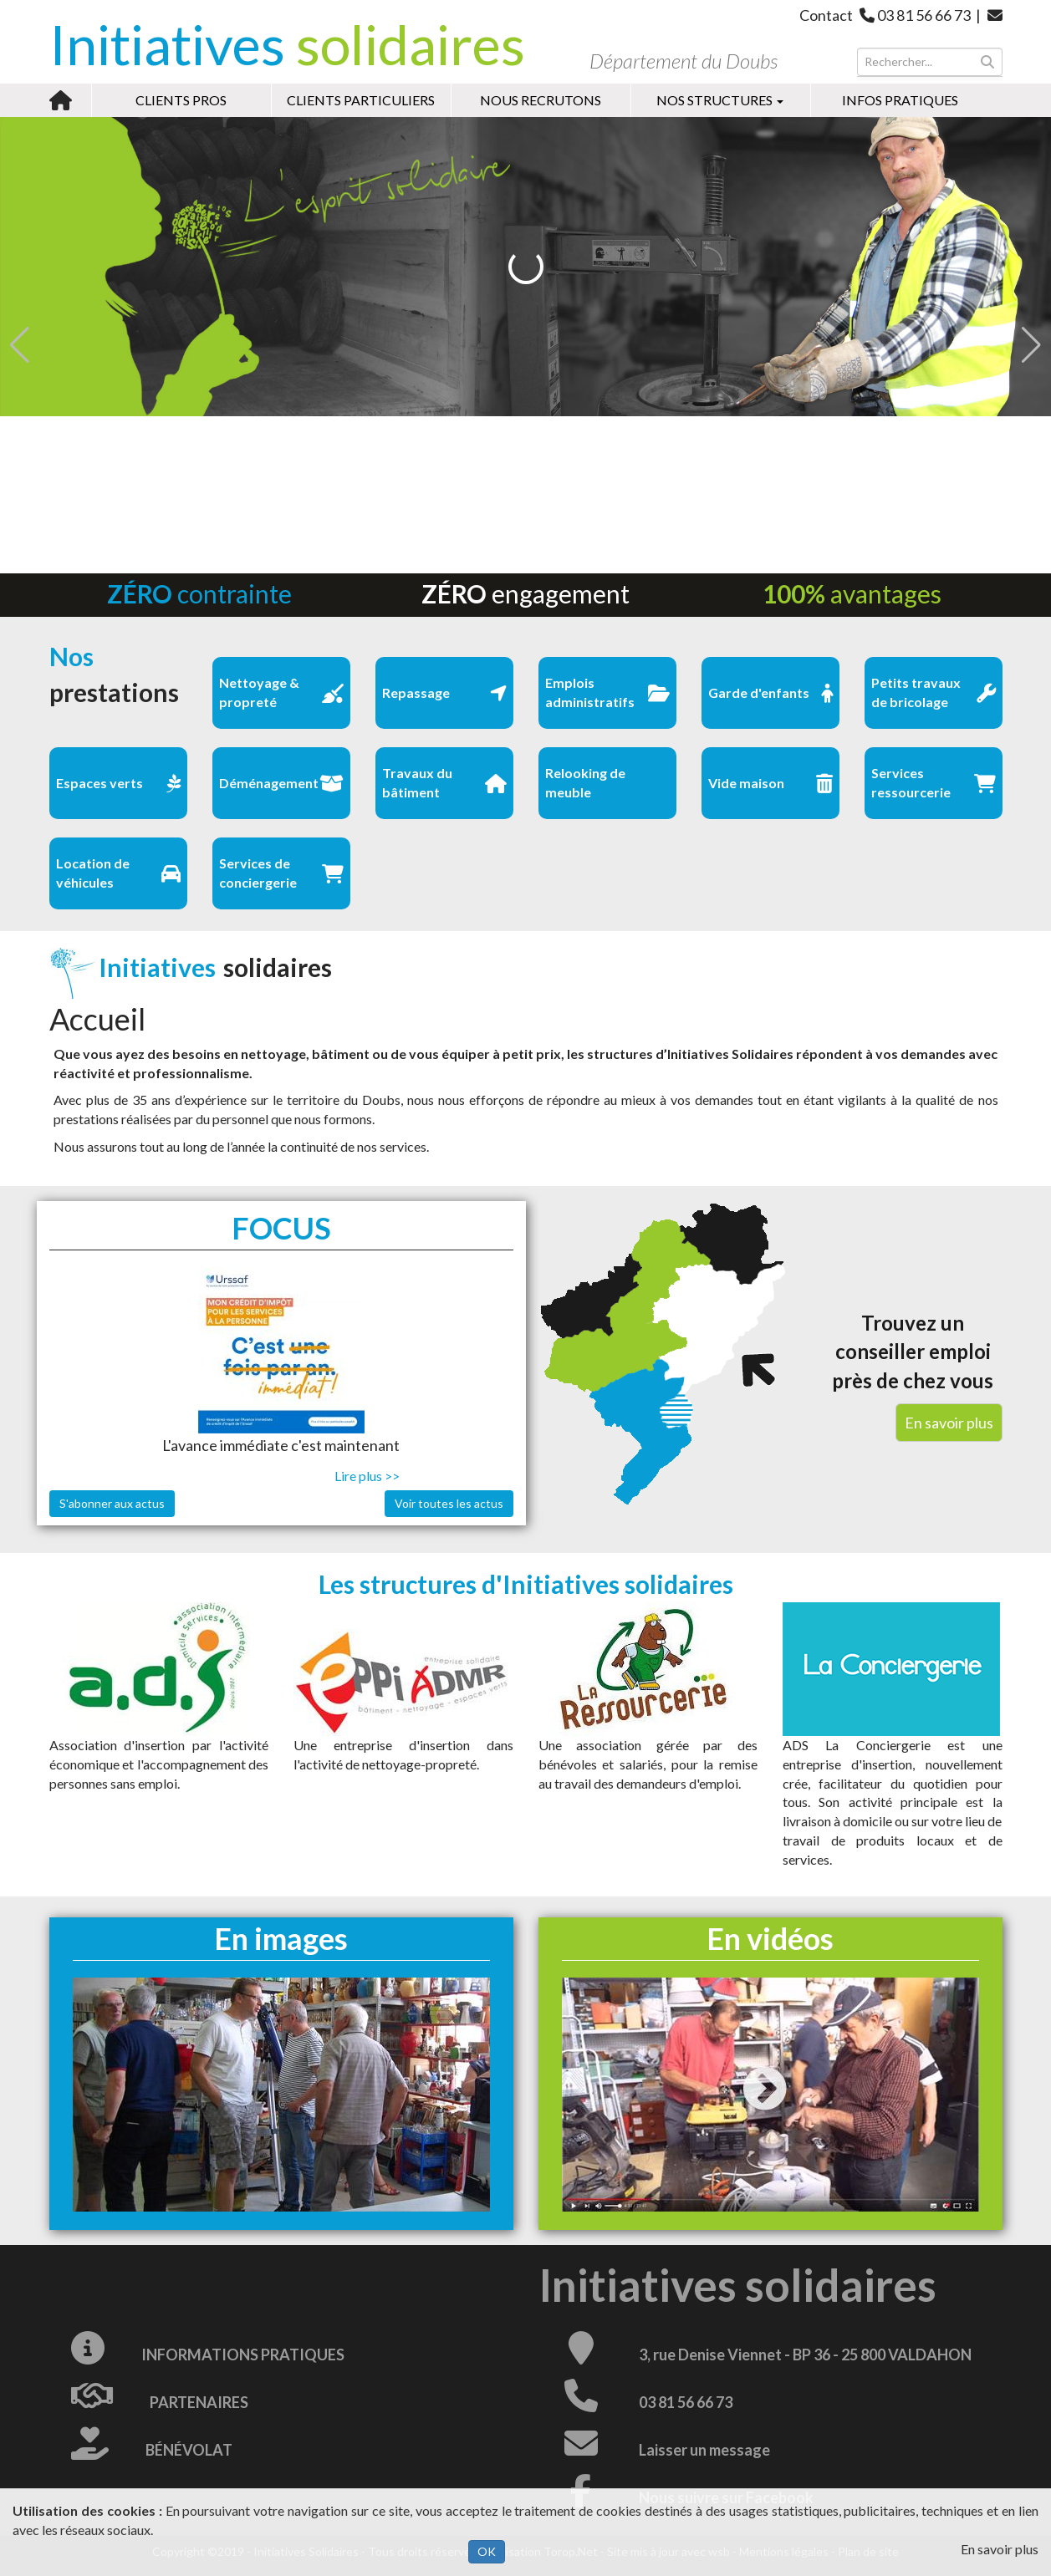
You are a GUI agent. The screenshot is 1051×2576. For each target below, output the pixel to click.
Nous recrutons (540, 100)
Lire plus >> (367, 1476)
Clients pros (181, 100)
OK (486, 2551)
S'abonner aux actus (112, 1503)
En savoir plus (999, 2549)
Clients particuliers (361, 100)
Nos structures (719, 100)
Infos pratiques (900, 100)
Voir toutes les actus (449, 1503)
